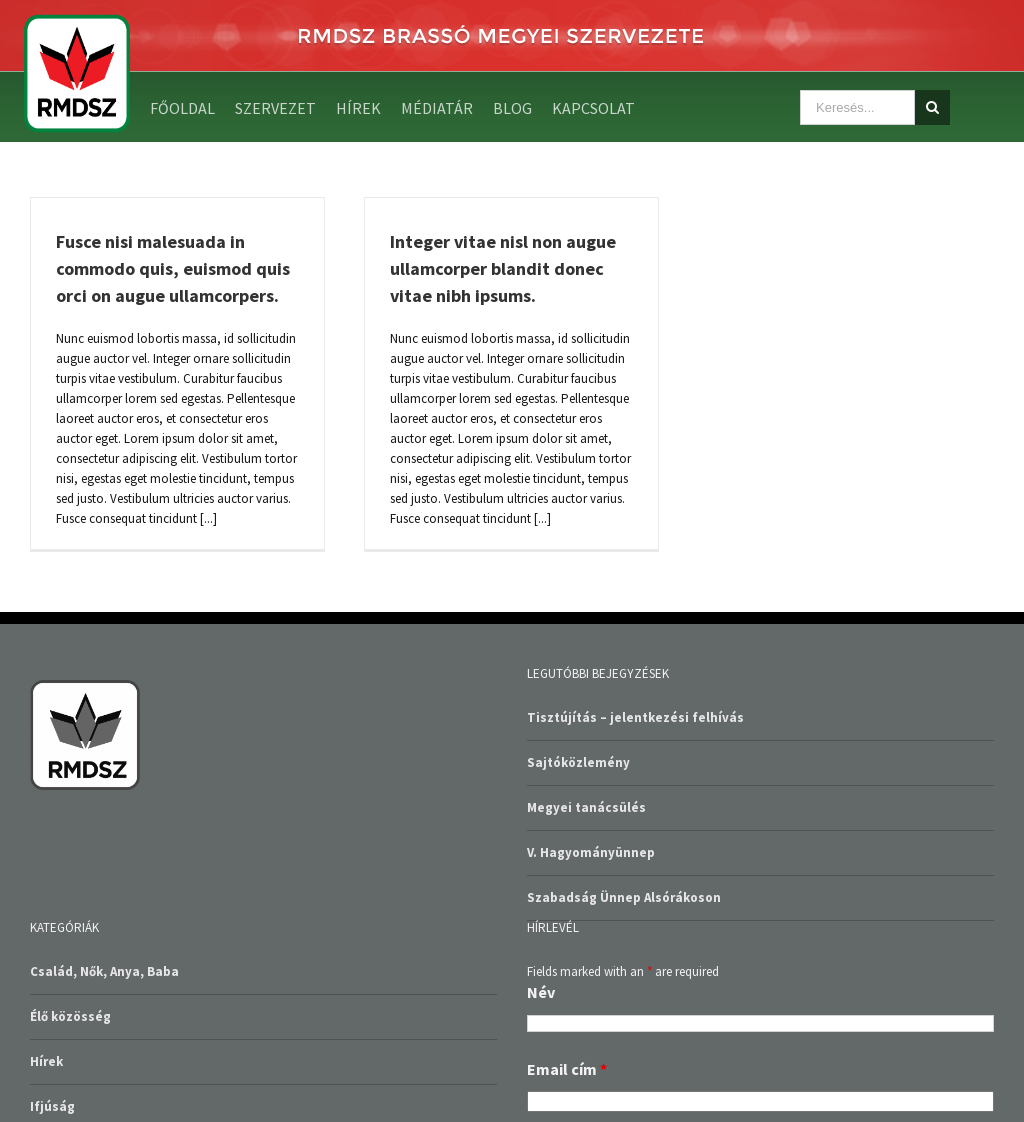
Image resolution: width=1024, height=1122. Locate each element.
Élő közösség (70, 1016)
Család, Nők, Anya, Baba (104, 971)
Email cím (567, 1069)
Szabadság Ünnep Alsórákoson (624, 897)
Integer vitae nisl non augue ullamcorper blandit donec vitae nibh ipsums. (503, 268)
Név (541, 992)
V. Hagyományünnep (591, 852)
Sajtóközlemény (578, 762)
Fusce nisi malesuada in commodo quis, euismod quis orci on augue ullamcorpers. (173, 268)
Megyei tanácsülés (586, 807)
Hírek (46, 1061)
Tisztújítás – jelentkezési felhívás (635, 717)
